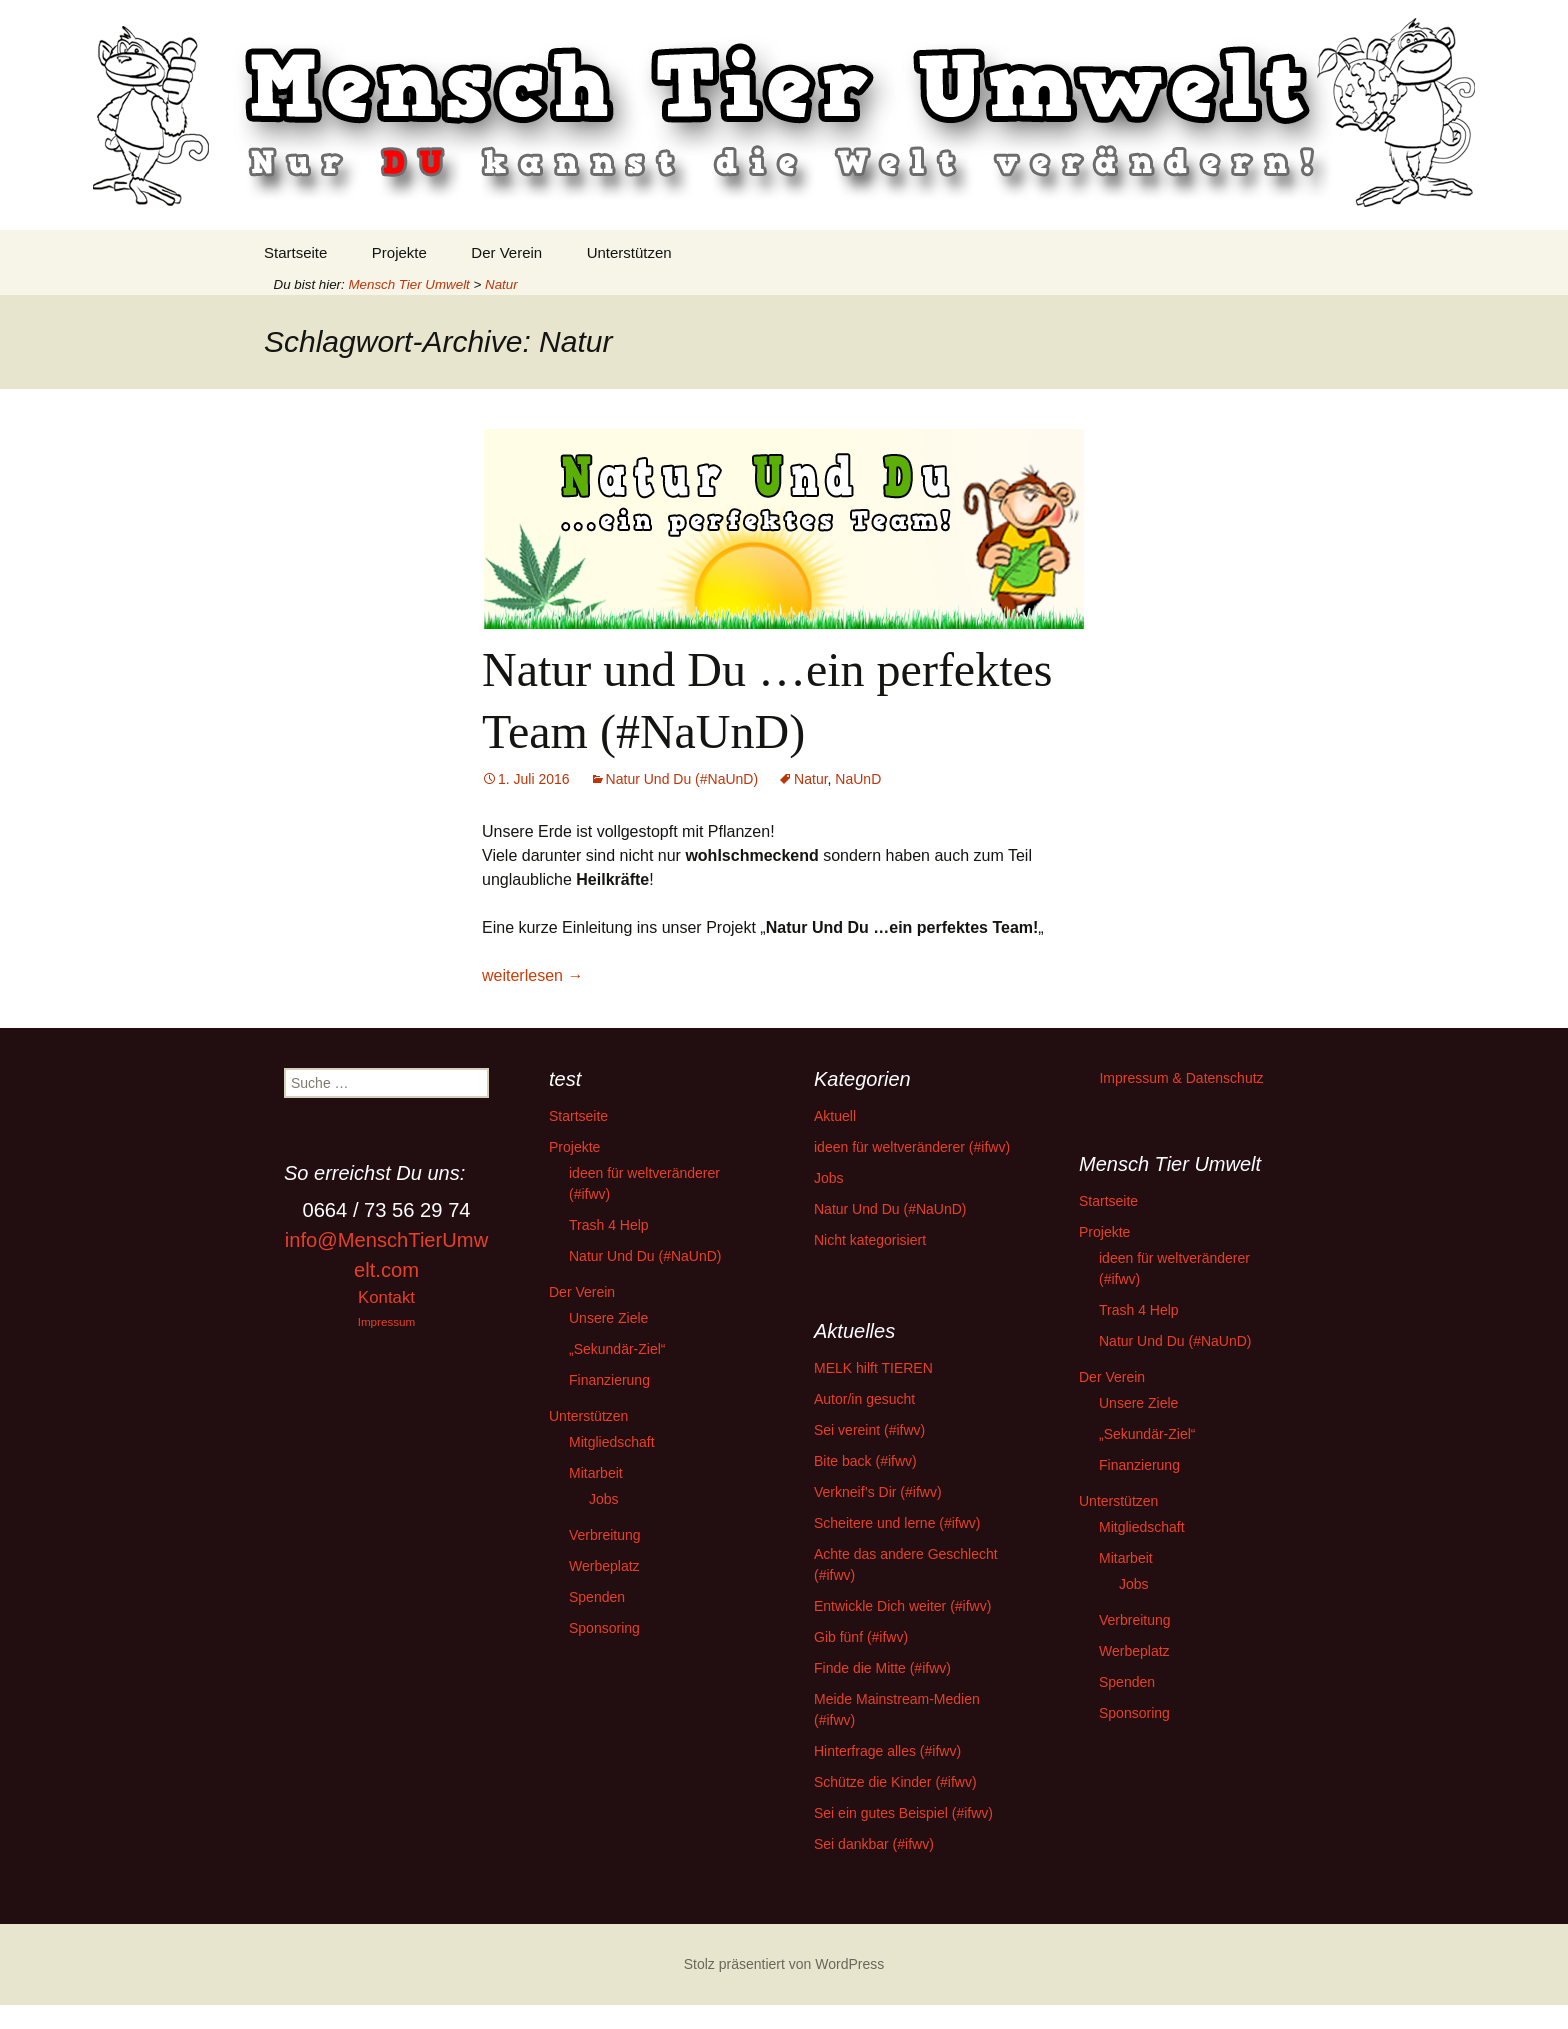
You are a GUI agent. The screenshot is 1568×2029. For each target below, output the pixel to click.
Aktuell (835, 1116)
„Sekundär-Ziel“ (617, 1349)
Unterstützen (629, 252)
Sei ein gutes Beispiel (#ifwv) (903, 1813)
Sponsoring (604, 1628)
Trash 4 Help (609, 1225)
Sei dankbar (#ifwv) (874, 1844)
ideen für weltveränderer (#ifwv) (912, 1147)
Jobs (604, 1499)
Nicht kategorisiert (870, 1240)
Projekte (399, 252)
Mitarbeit (596, 1473)
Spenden (597, 1597)
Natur (810, 779)
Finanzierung (609, 1380)
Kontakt (386, 1297)
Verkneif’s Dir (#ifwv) (878, 1492)
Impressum (387, 1321)
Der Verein (506, 252)
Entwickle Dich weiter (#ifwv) (902, 1606)
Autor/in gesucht (864, 1399)
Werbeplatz (604, 1566)
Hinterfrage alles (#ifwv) (887, 1751)
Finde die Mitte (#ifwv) (882, 1668)
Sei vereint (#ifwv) (869, 1430)
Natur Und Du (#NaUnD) (682, 779)
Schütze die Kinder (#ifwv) (895, 1782)
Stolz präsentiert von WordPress (784, 1964)
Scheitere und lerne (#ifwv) (897, 1523)
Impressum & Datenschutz (1181, 1078)
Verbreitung (605, 1535)
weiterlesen (532, 975)
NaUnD (858, 779)
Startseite (295, 252)
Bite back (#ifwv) (865, 1461)
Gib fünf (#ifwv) (861, 1637)
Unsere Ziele (608, 1318)
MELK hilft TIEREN (873, 1368)
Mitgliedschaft (612, 1442)
